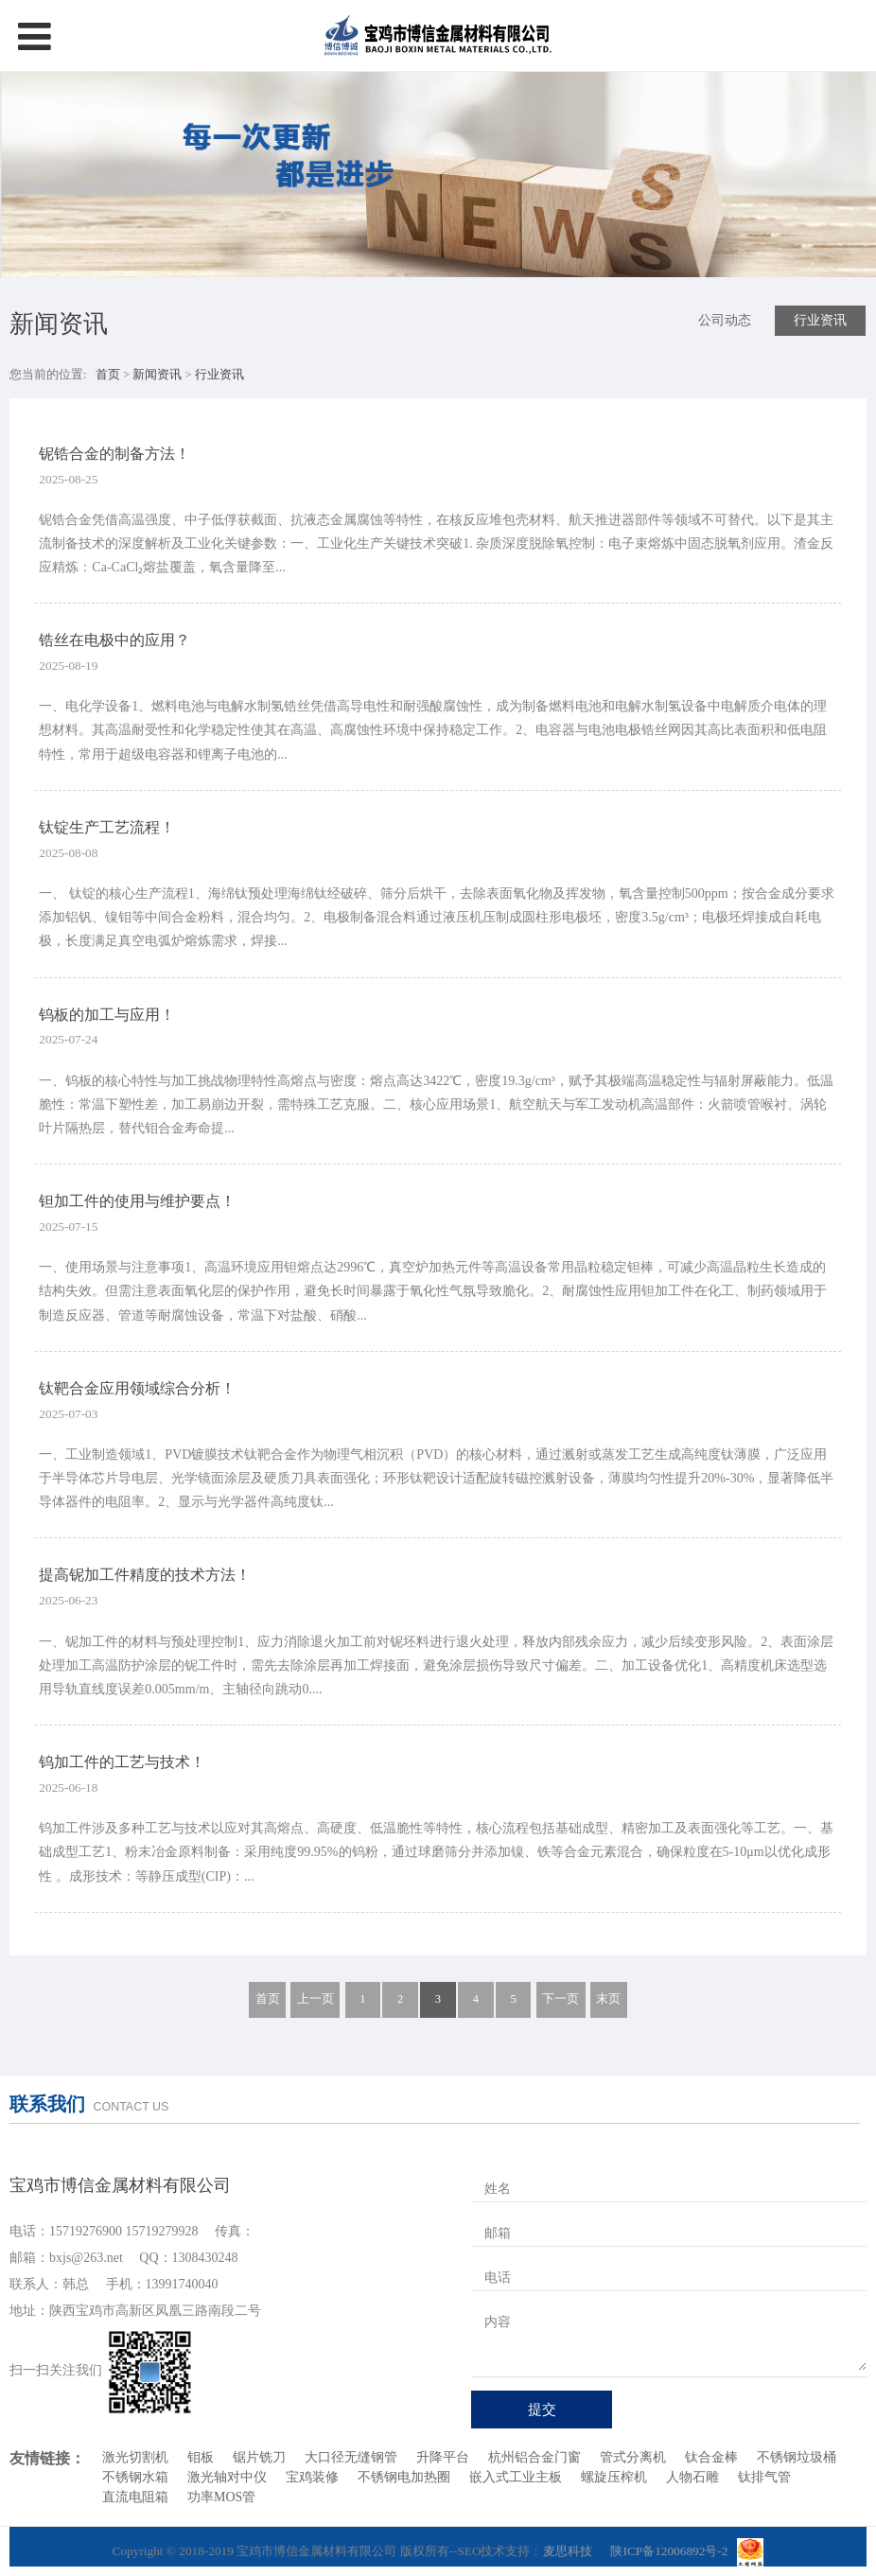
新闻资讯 (158, 374)
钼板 (200, 2457)
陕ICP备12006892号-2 (668, 2551)
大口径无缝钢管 (351, 2457)
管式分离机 (633, 2457)
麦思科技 (567, 2551)
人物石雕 (692, 2477)
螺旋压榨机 (614, 2477)
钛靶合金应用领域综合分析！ (137, 1388)
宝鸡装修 (312, 2477)
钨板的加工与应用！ (107, 1015)
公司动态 (724, 320)
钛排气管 (764, 2477)
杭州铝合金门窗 (534, 2457)
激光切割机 (135, 2457)
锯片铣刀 (259, 2457)
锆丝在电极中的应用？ (114, 640)
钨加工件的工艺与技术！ (122, 1762)
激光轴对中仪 (227, 2477)
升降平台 (442, 2457)
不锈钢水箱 (135, 2477)
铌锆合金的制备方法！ (114, 454)
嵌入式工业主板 (515, 2477)
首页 (108, 374)
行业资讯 (820, 320)
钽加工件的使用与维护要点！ (137, 1201)
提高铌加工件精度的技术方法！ (145, 1575)
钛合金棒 (711, 2457)
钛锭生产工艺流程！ (107, 827)
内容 (497, 2322)
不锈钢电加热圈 (404, 2477)
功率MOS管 (221, 2497)
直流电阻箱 (135, 2497)
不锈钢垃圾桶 (796, 2457)
